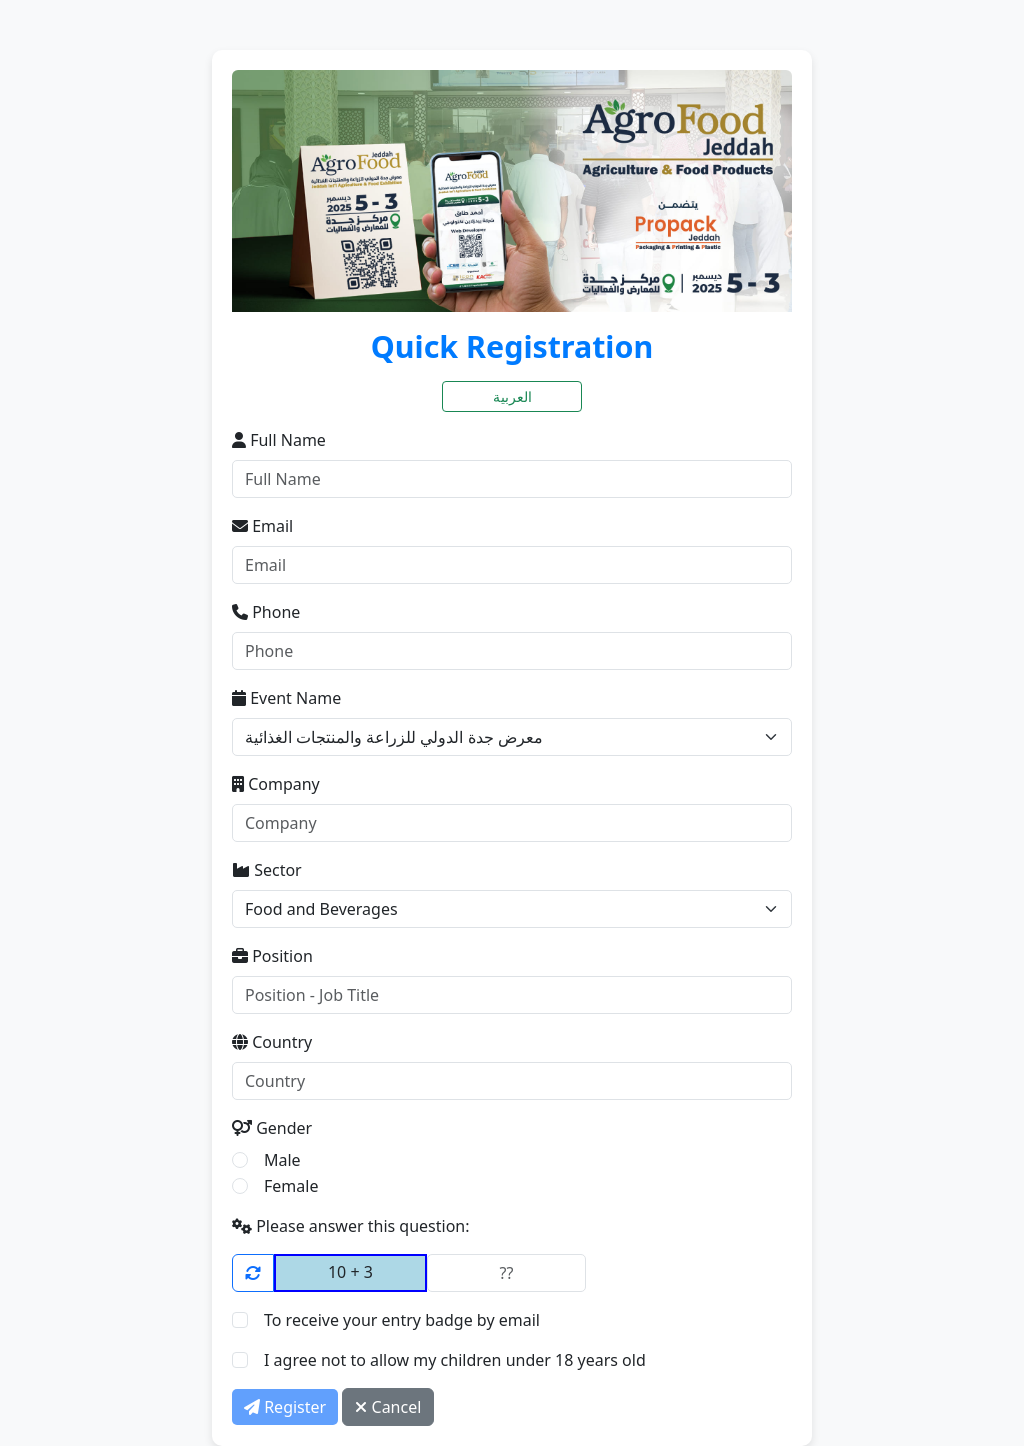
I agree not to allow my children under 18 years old (455, 1360)
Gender (272, 1128)
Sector (267, 870)
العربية (512, 396)
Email (262, 526)
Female (291, 1186)
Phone (266, 612)
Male (282, 1160)
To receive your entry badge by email (402, 1320)
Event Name (286, 698)
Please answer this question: (351, 1226)
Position (272, 956)
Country (272, 1042)
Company (276, 784)
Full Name (279, 440)
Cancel (388, 1407)
